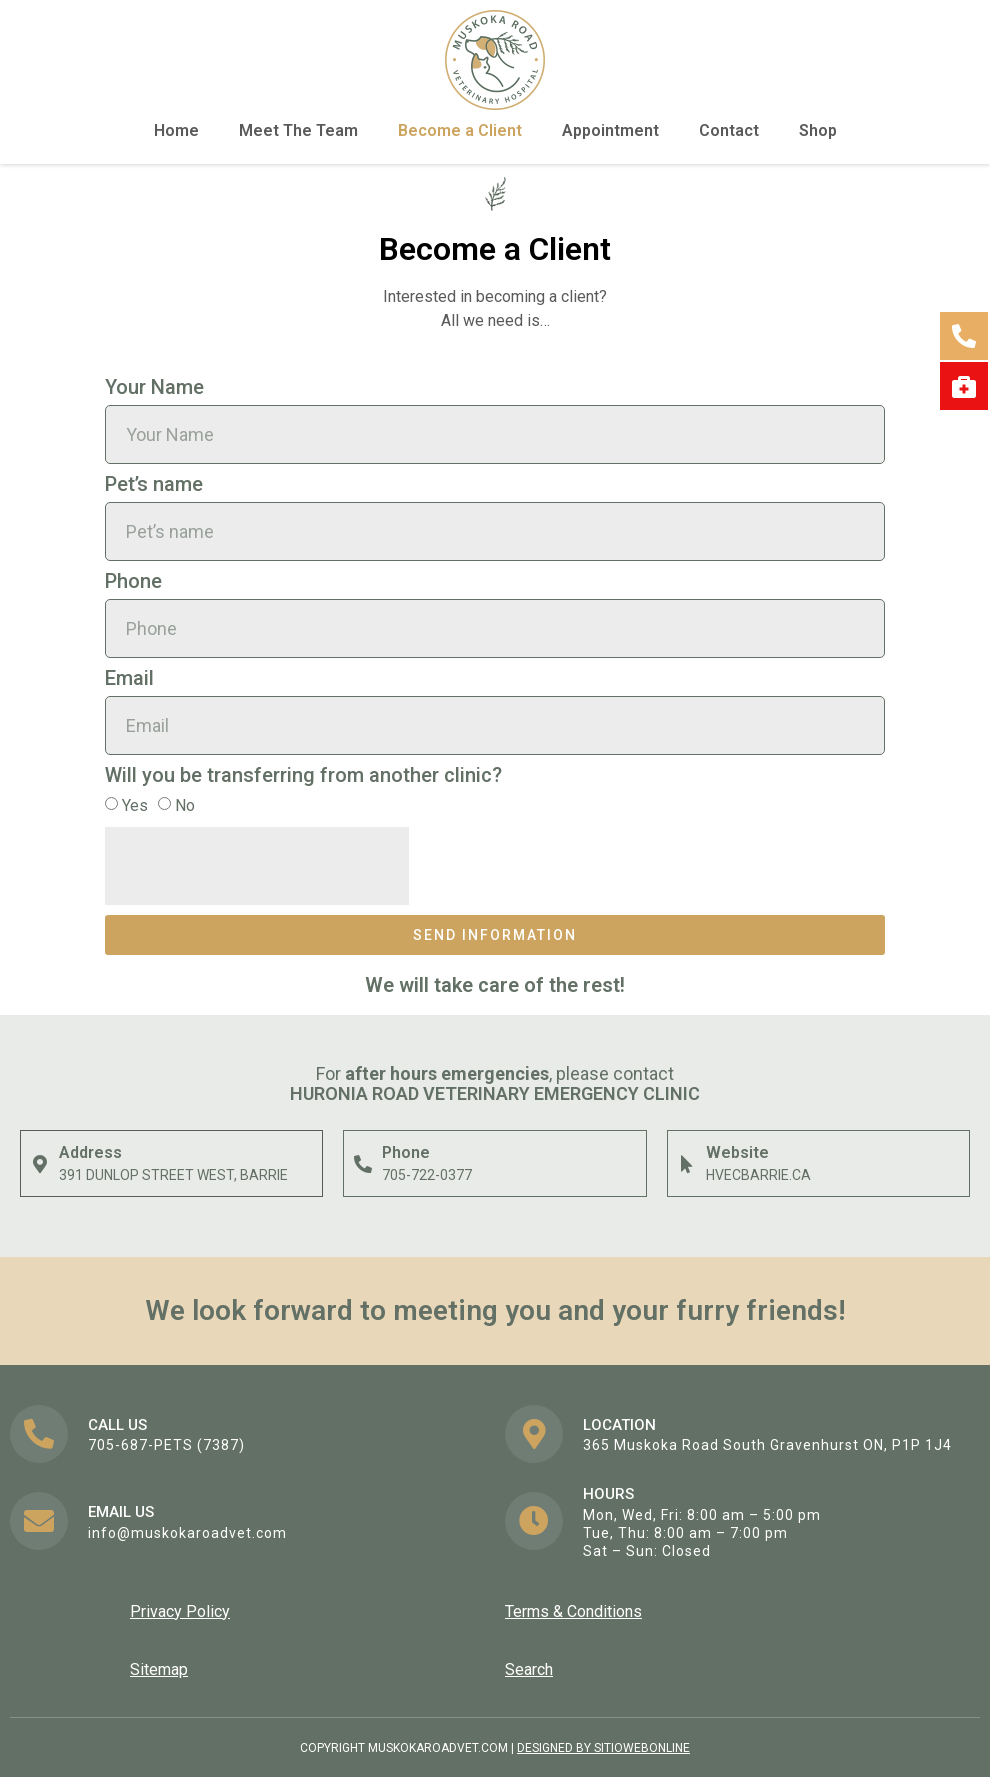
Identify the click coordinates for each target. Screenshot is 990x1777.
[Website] (687, 1164)
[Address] (40, 1164)
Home (176, 130)
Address (90, 1152)
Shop (818, 130)
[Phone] (363, 1164)
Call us (117, 1425)
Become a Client (460, 130)
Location (619, 1425)
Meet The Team (298, 130)
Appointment (610, 130)
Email (129, 679)
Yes (135, 805)
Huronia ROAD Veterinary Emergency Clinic (495, 1093)
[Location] (534, 1434)
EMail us (121, 1512)
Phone (133, 582)
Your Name (154, 388)
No (185, 805)
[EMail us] (39, 1521)
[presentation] (257, 866)
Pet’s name (154, 485)
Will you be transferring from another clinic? (303, 776)
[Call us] (39, 1434)
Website (737, 1152)
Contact (729, 130)
